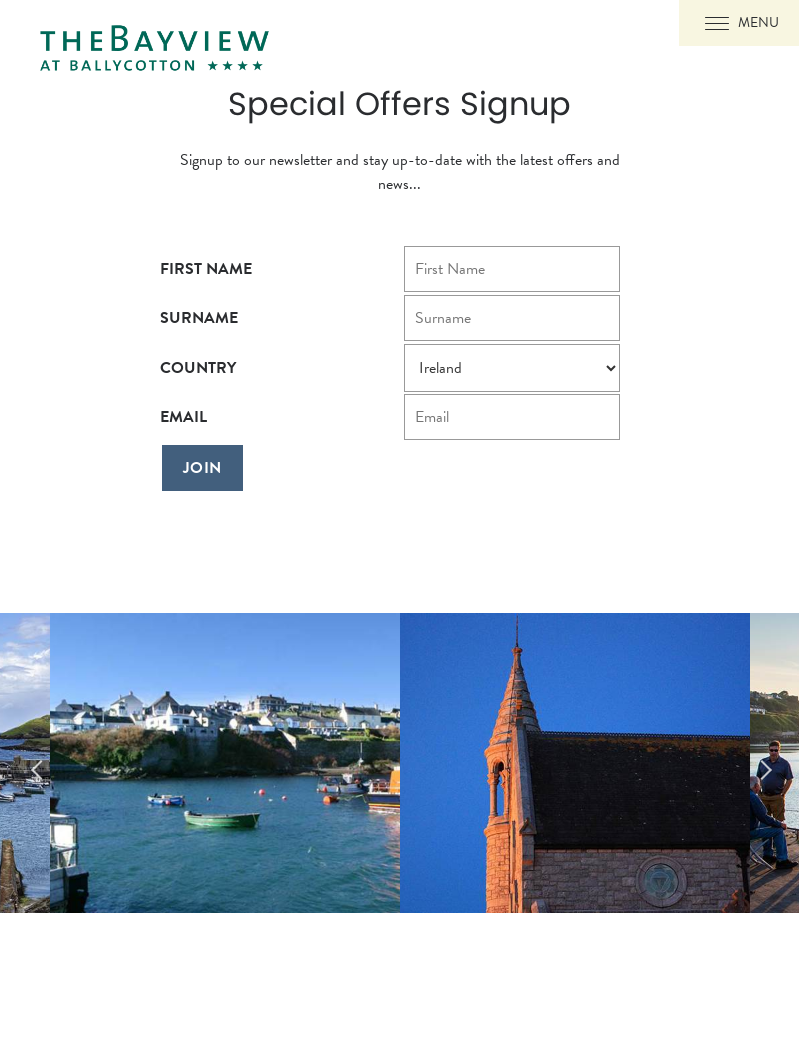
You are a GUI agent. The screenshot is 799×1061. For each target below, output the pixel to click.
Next (769, 763)
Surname (199, 318)
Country (198, 368)
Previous (30, 763)
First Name (206, 269)
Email (183, 417)
